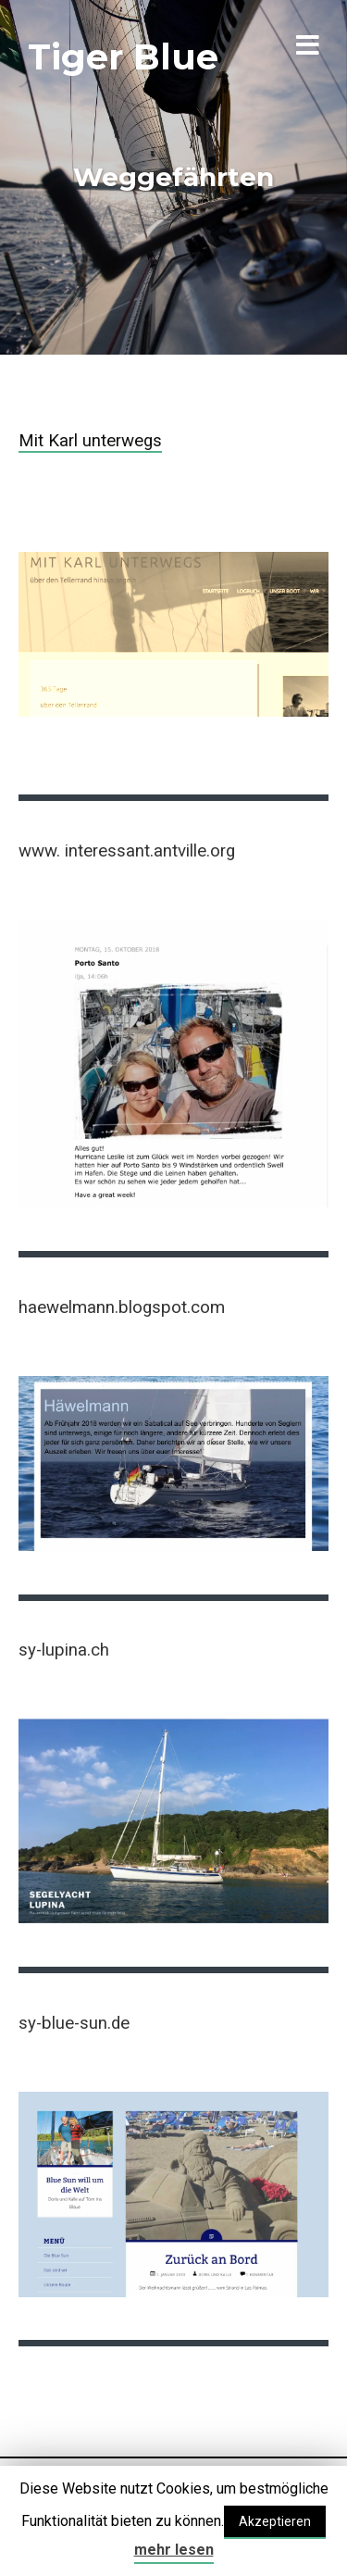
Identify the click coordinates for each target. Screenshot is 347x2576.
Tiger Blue (123, 57)
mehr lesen (174, 2549)
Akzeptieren (275, 2521)
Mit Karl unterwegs (90, 441)
